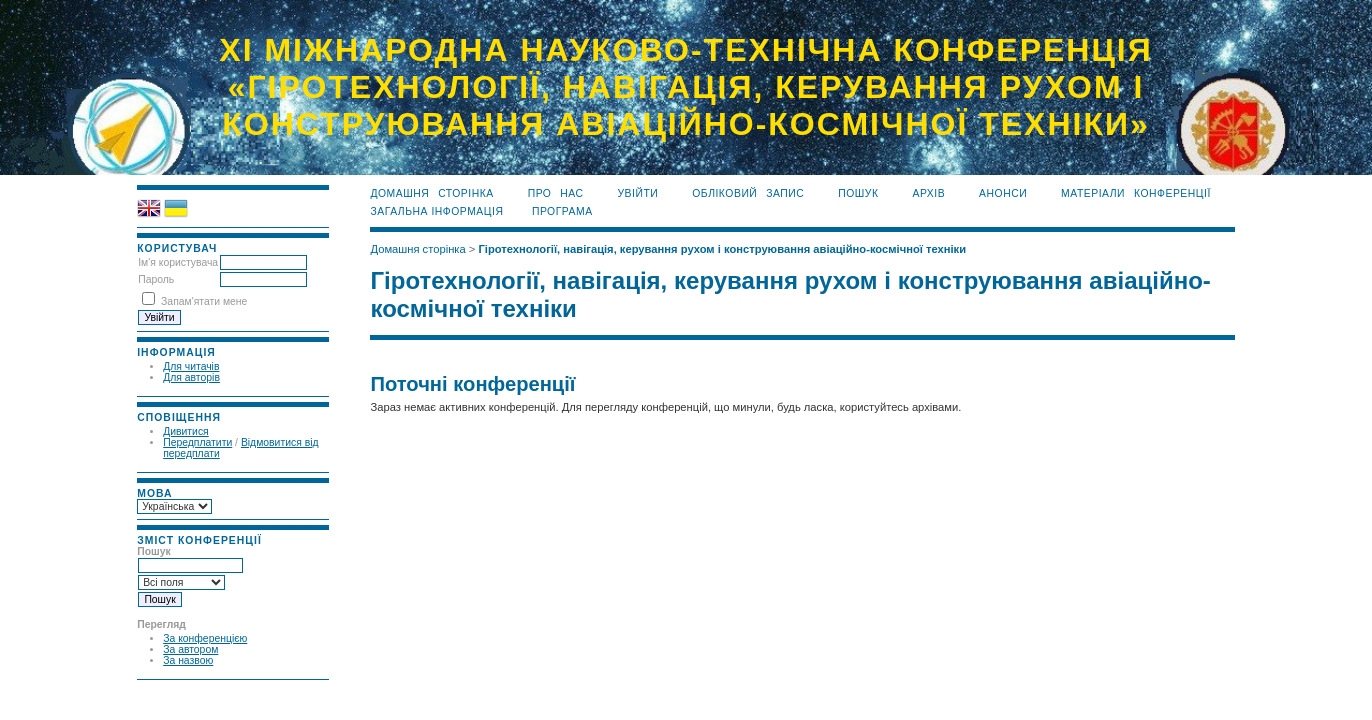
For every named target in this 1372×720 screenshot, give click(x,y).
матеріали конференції (1136, 193)
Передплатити (197, 442)
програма (562, 211)
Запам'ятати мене (204, 301)
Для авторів (191, 377)
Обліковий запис (748, 193)
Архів (928, 193)
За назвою (188, 660)
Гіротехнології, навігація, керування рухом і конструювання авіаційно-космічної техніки (722, 249)
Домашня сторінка (431, 193)
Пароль (156, 279)
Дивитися (186, 431)
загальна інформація (436, 211)
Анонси (1003, 193)
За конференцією (205, 638)
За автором (190, 649)
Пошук (858, 193)
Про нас (556, 193)
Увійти (637, 193)
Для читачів (191, 366)
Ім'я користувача (178, 262)
